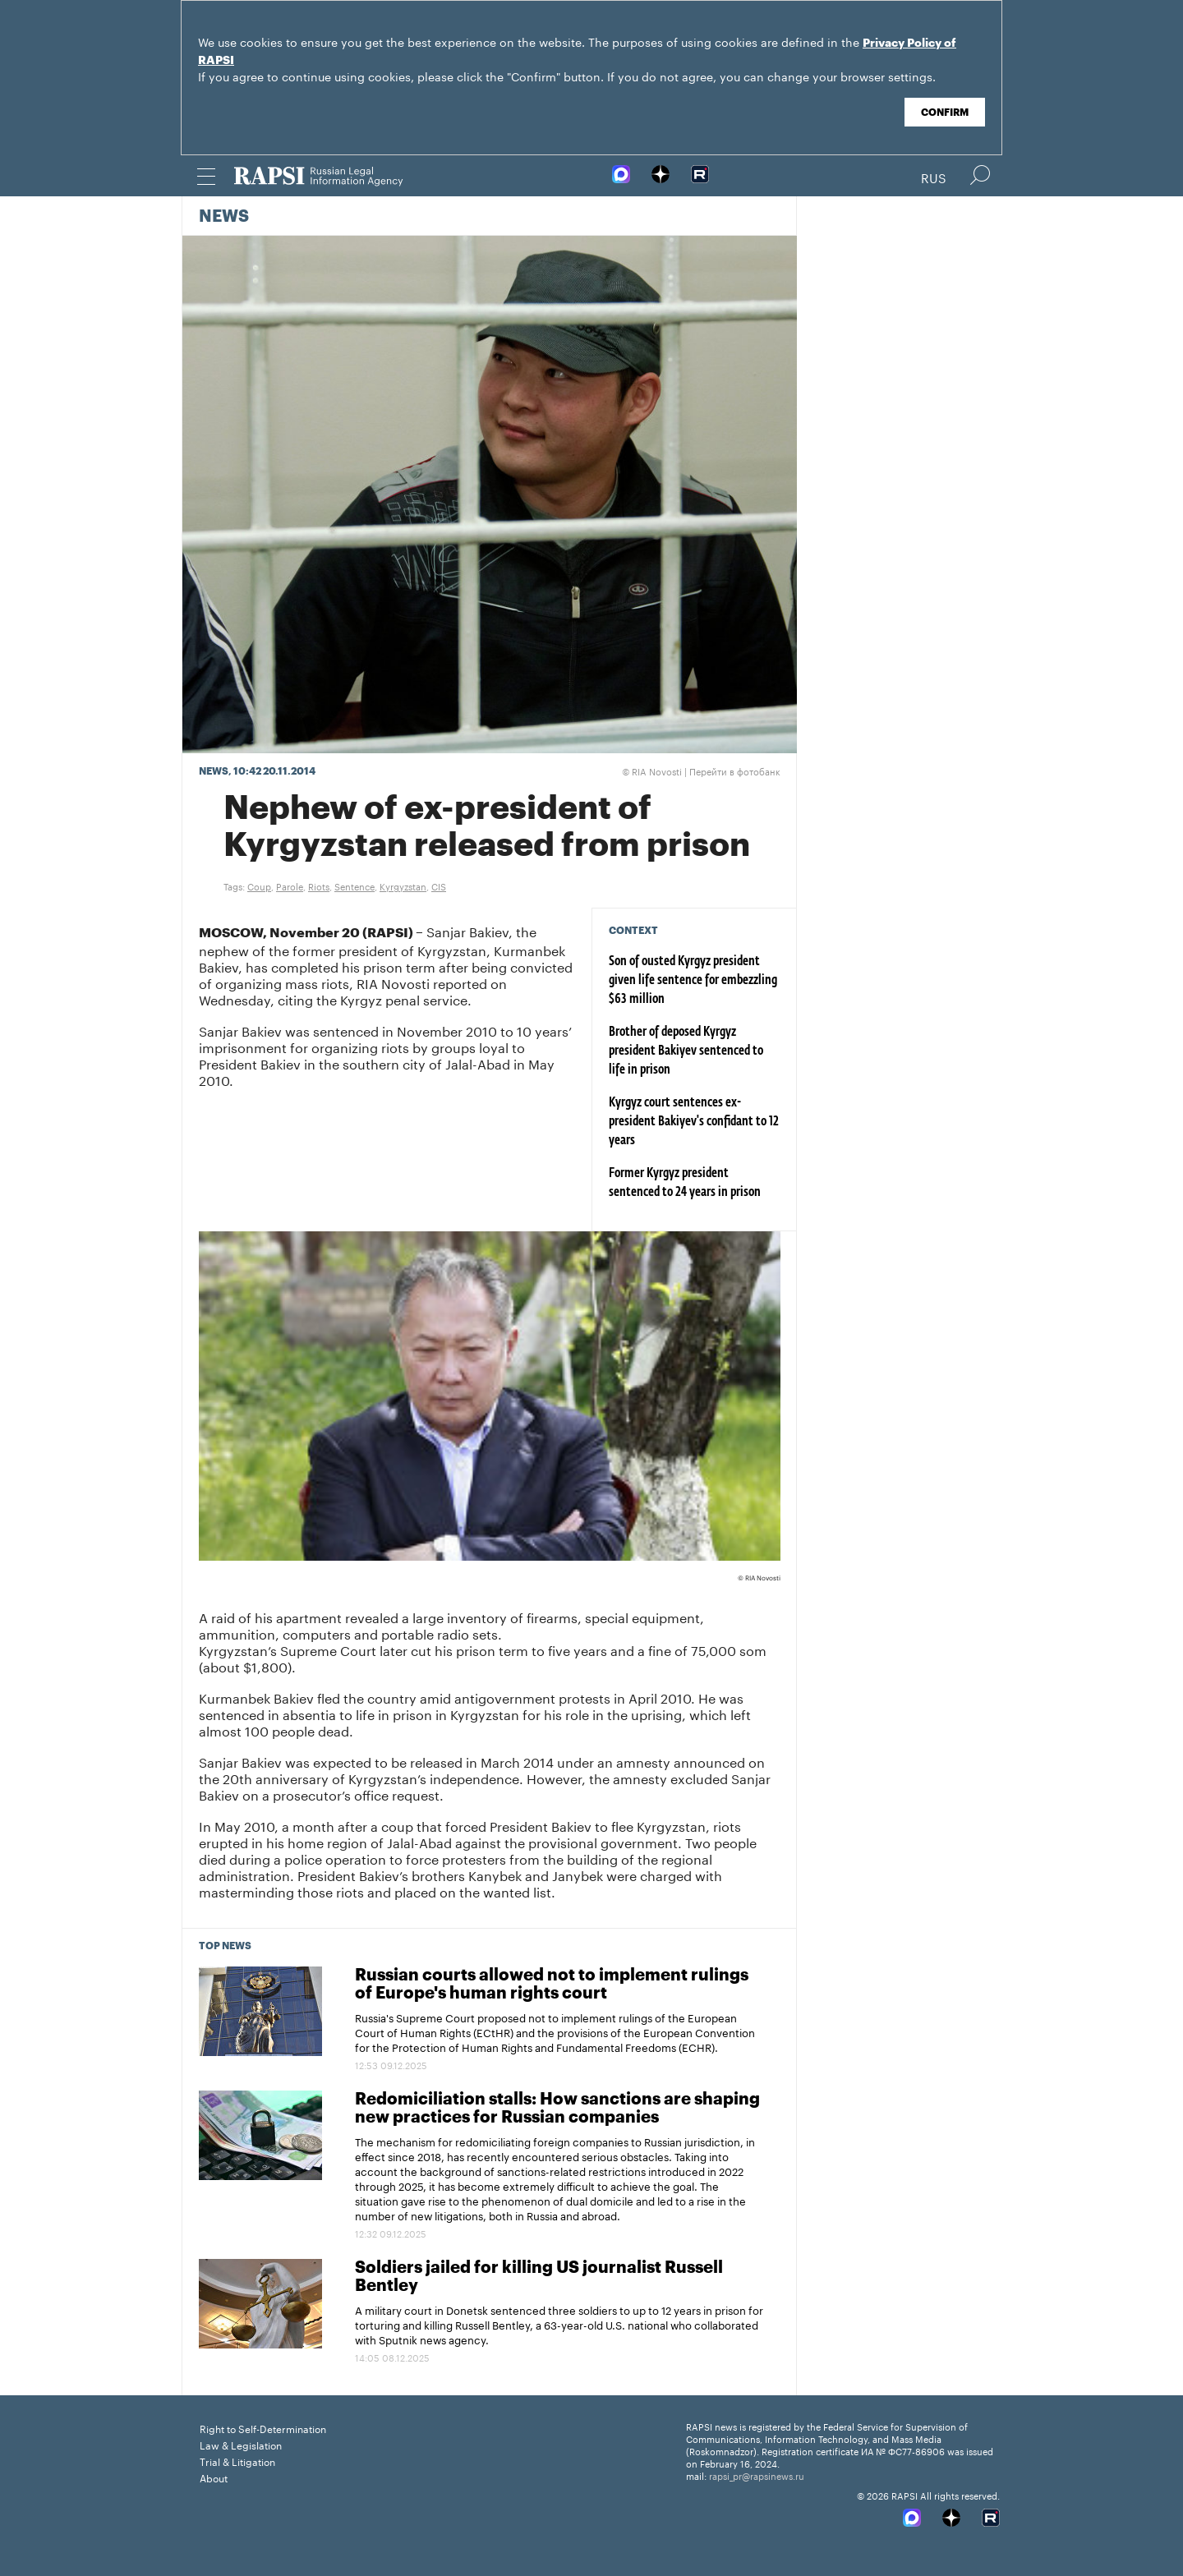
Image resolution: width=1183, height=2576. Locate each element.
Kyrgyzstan (403, 885)
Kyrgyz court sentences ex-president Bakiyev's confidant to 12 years (694, 1122)
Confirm (945, 112)
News (224, 217)
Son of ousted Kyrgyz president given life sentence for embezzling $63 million (693, 980)
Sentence (354, 885)
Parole (289, 885)
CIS (438, 885)
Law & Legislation (241, 2444)
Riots (318, 885)
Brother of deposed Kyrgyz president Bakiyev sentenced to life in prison (686, 1051)
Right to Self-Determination (263, 2428)
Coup (259, 885)
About (214, 2477)
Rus (933, 176)
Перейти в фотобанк (734, 770)
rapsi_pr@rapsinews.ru (756, 2475)
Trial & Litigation (237, 2460)
